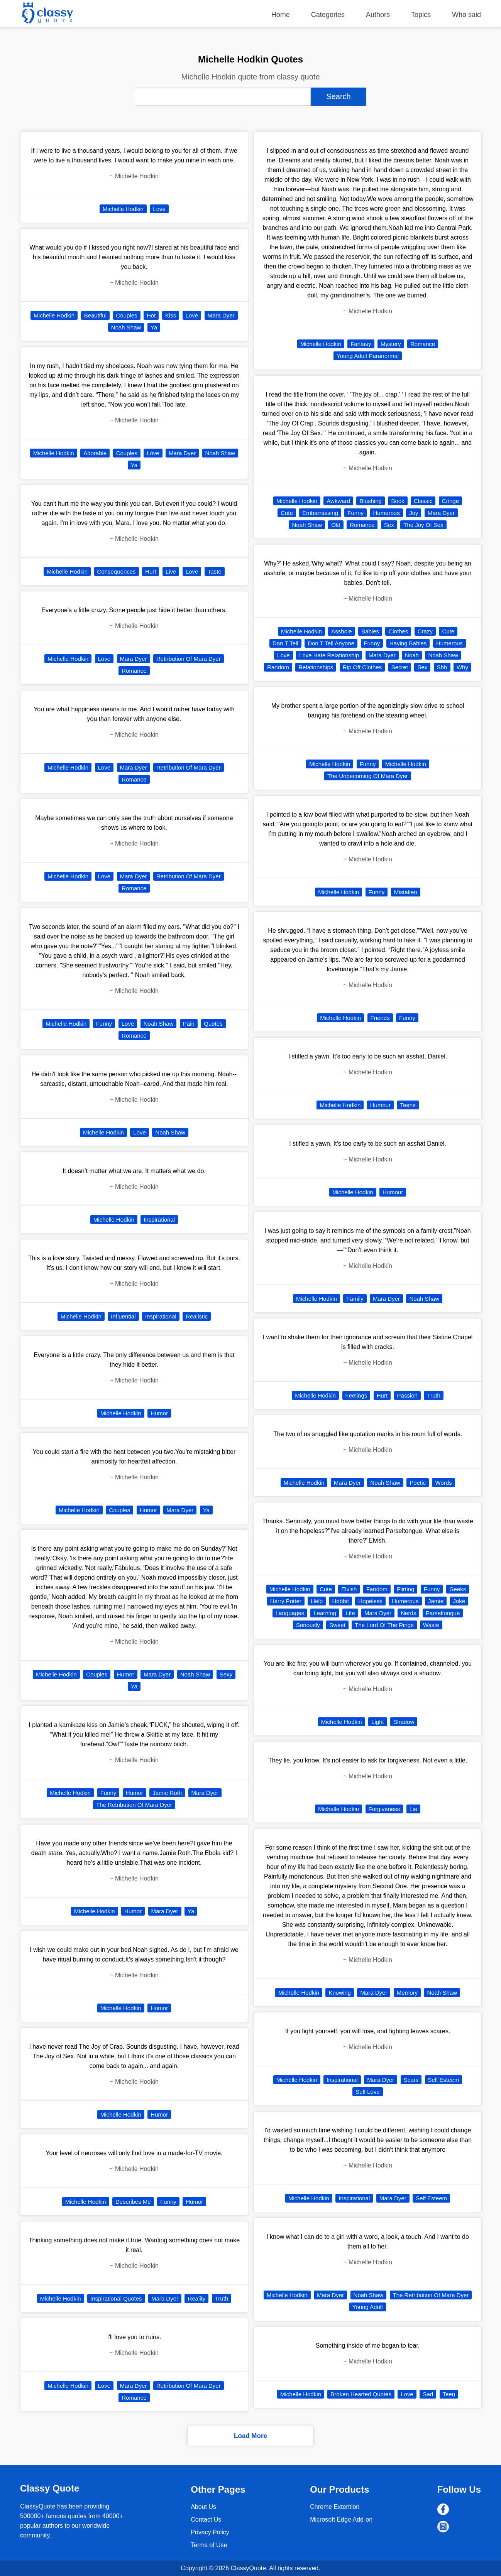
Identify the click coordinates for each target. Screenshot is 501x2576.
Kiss (170, 315)
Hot (151, 315)
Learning (324, 1613)
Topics (421, 15)
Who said (466, 15)
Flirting (405, 1589)
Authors (378, 15)
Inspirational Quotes (116, 2298)
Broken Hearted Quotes (360, 2394)
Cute (287, 513)
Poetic (418, 1482)
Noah (412, 655)
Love (159, 209)
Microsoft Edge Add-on (341, 2519)
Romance (134, 670)
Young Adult (367, 2307)
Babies (370, 631)
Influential (123, 1316)
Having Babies (408, 643)
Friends (380, 1018)
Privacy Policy (210, 2532)
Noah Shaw (126, 327)
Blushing (370, 501)
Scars (411, 2079)
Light (377, 1721)
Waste (431, 1625)
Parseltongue (443, 1613)
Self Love (367, 2091)
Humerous (386, 513)
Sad (428, 2394)
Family (354, 1298)
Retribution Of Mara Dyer (188, 658)
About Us (203, 2506)
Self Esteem (443, 2079)
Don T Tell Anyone (331, 643)
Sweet (337, 1625)
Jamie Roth (167, 1792)
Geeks (457, 1589)
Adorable (95, 453)
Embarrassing (320, 513)
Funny (104, 1023)
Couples (126, 315)
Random (278, 667)
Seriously (308, 1625)
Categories (328, 15)
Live (171, 571)
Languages (290, 1613)
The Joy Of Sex (423, 525)
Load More (250, 2435)
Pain (189, 1023)
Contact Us (206, 2519)
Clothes (398, 631)
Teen (449, 2394)
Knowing (339, 1992)
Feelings (356, 1395)
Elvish (349, 1589)
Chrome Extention (334, 2506)
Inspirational (159, 1219)
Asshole (341, 631)
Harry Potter (285, 1601)
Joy (413, 513)
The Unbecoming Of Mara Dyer (367, 776)
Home (280, 15)
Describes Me (133, 2201)
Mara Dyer (221, 315)
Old (335, 525)
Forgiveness (384, 1809)
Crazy (425, 631)
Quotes (213, 1023)
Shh (442, 667)
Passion (407, 1395)
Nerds (408, 1613)
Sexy (226, 1674)
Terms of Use (209, 2545)
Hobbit (340, 1601)
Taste (215, 571)
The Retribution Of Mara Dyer (134, 1804)
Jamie (435, 1601)
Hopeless (370, 1601)
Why (462, 667)
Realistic (197, 1316)
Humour (380, 1105)
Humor (159, 1413)
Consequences (116, 571)
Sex (389, 525)
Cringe (450, 501)
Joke (459, 1601)
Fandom (377, 1589)
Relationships (315, 667)
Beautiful (95, 315)
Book (397, 501)
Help (317, 1601)
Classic (423, 501)
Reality (196, 2298)
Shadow (403, 1721)
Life (350, 1613)
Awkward (338, 501)
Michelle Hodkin (123, 209)
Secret (399, 667)
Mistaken (405, 892)
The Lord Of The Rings (384, 1625)
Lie (413, 1809)
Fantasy (360, 344)
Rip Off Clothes (362, 667)
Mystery (391, 344)
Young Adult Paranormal (368, 356)
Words (443, 1482)
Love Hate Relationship (329, 655)
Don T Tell (285, 643)
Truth (221, 2298)
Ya (154, 327)
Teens (408, 1105)
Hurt (150, 571)
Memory (407, 1992)
